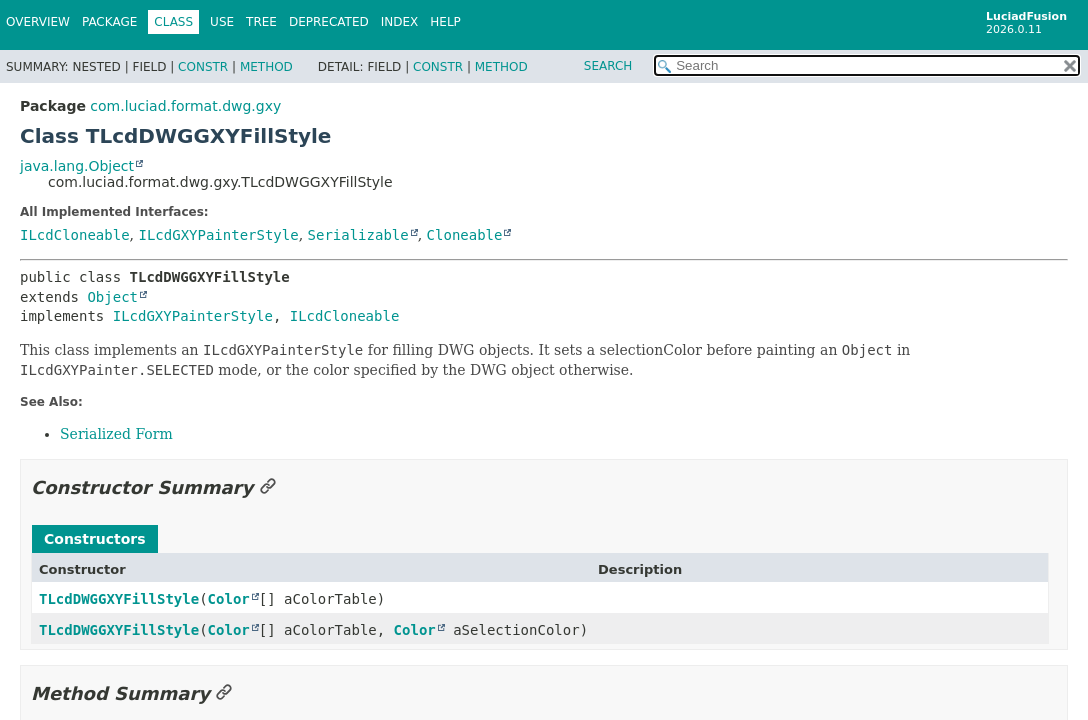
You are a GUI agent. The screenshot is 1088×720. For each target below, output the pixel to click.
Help (445, 22)
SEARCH (608, 66)
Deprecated (329, 22)
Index (400, 22)
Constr (203, 67)
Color (229, 599)
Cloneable (465, 235)
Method (266, 67)
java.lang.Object (77, 166)
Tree (261, 22)
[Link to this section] (268, 487)
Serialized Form (116, 434)
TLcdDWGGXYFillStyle (119, 599)
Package (109, 22)
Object (112, 297)
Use (222, 22)
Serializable (358, 235)
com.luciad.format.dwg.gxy (185, 106)
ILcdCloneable (75, 235)
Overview (38, 22)
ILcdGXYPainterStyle (218, 235)
